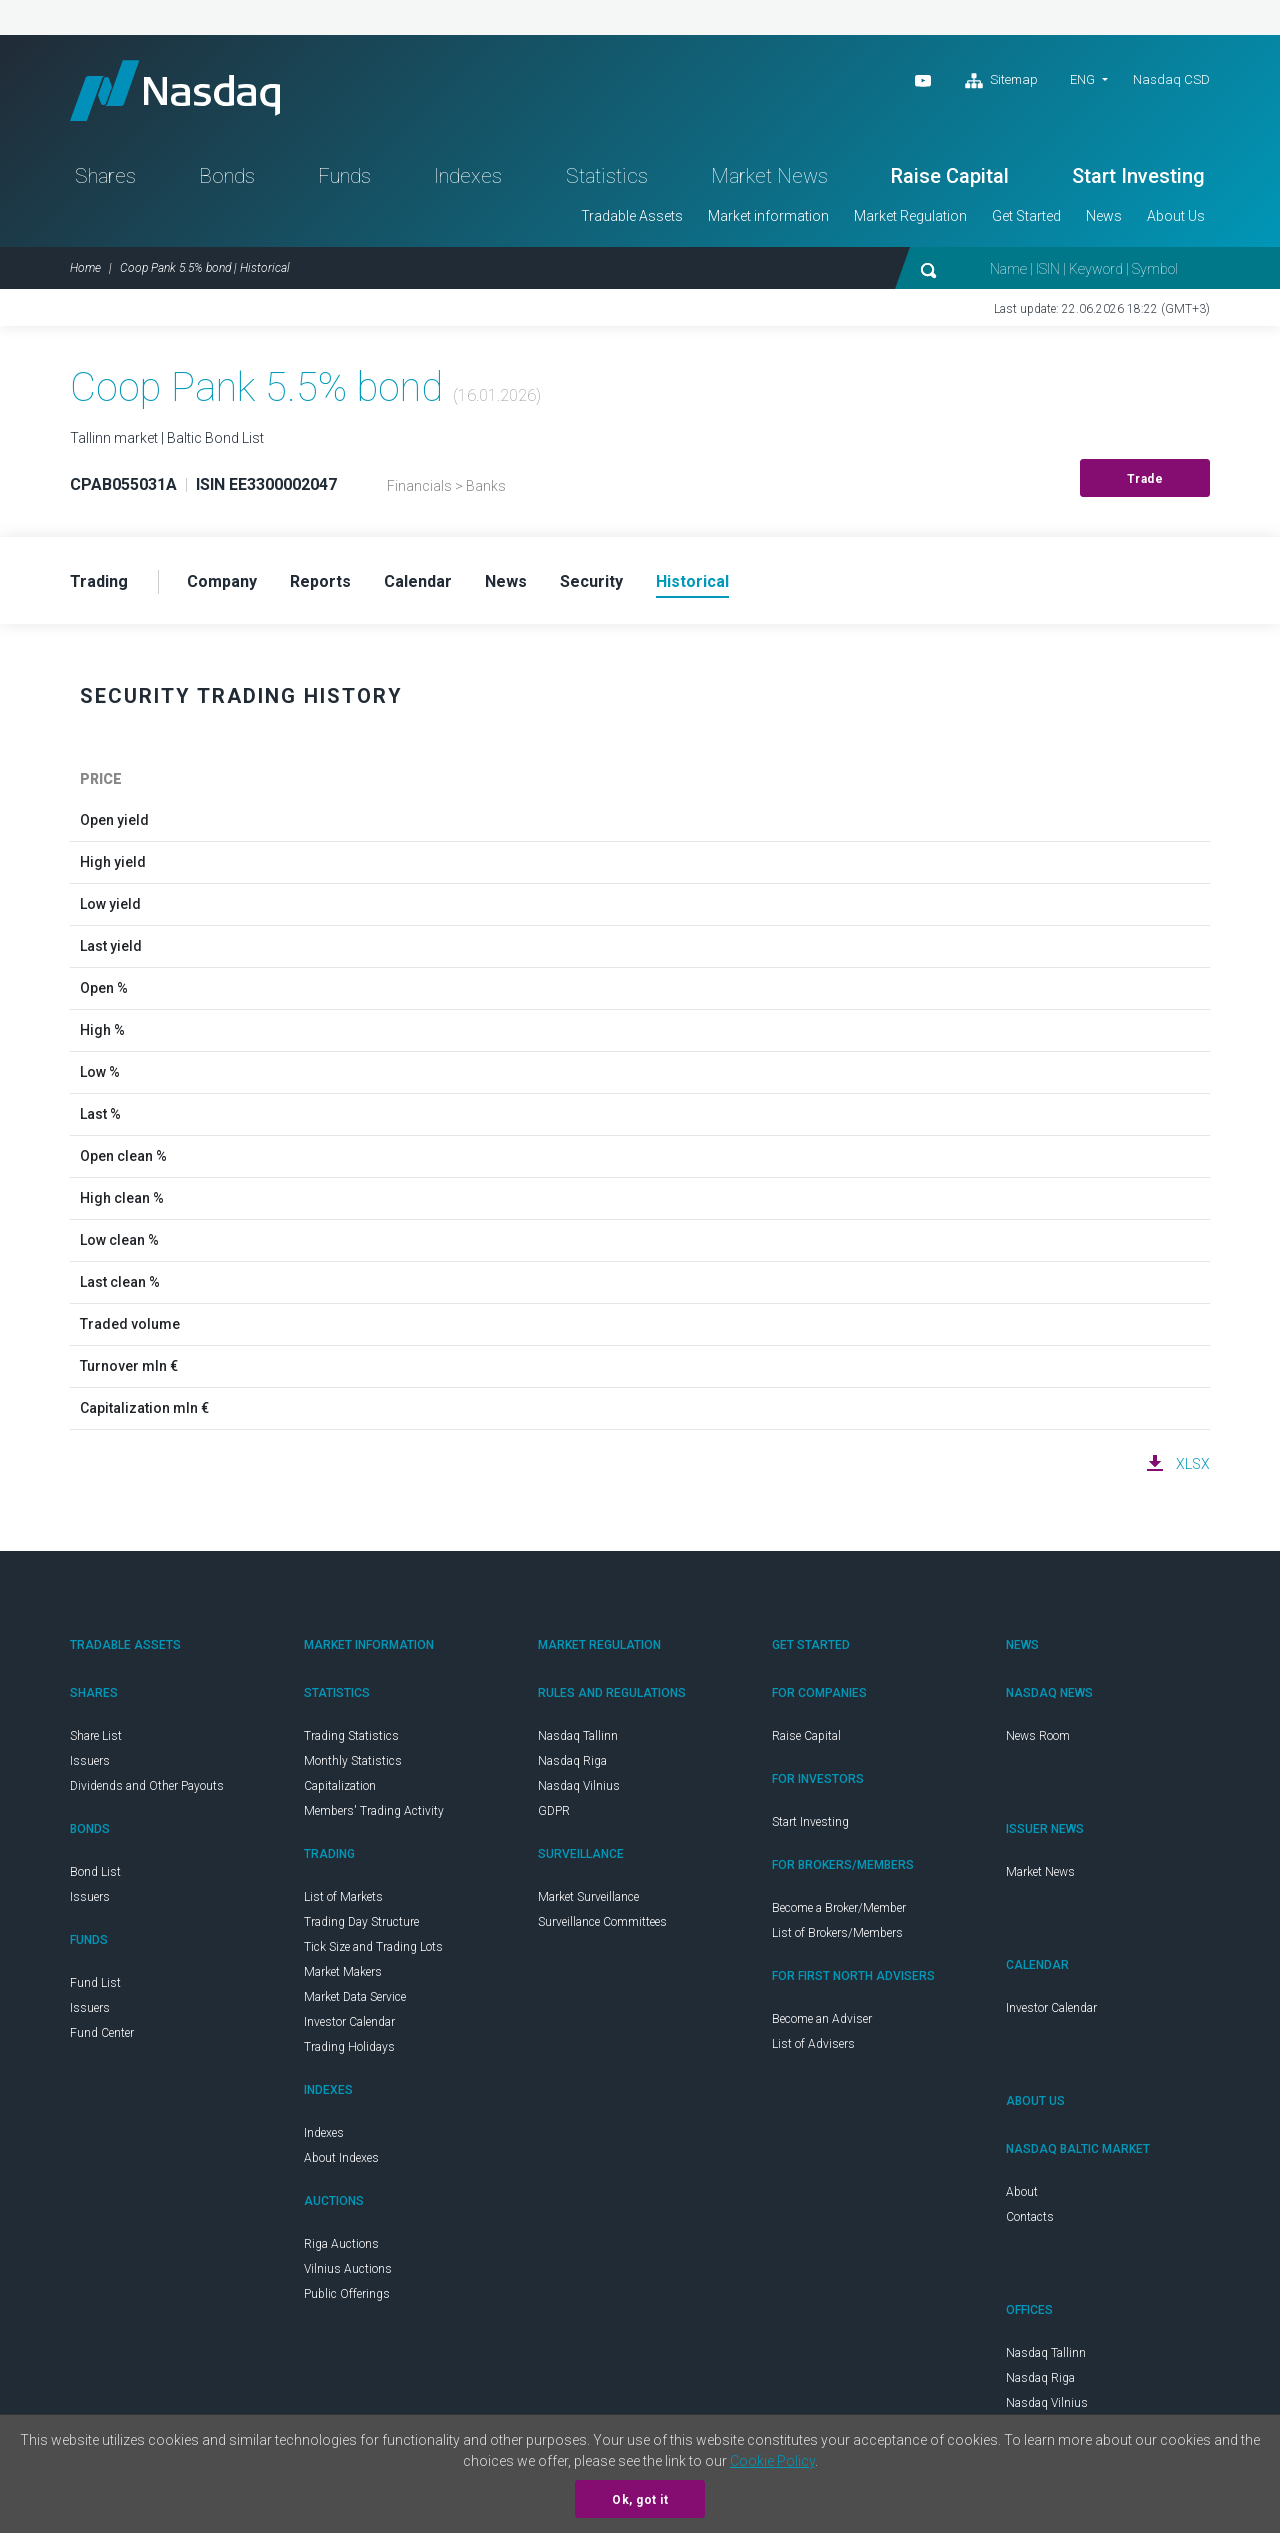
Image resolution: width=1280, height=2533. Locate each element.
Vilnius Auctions (348, 2269)
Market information (768, 216)
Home (85, 268)
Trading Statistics (351, 1736)
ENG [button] (1082, 79)
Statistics (607, 176)
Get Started (1026, 216)
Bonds (227, 176)
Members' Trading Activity (374, 1811)
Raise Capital (950, 176)
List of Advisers (813, 2044)
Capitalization (340, 1786)
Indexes (468, 176)
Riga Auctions (341, 2244)
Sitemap (1001, 81)
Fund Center (102, 2033)
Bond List (95, 1872)
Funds (344, 176)
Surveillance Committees (602, 1922)
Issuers (90, 1761)
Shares (105, 176)
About (1022, 2192)
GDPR (554, 1811)
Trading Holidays (349, 2047)
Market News (769, 176)
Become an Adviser (822, 2019)
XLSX (1193, 1464)
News (1104, 216)
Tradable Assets (632, 216)
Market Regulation (910, 216)
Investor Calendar (349, 2022)
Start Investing (1138, 176)
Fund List (95, 1983)
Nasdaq (175, 90)
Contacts (1030, 2217)
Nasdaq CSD (1171, 79)
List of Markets (343, 1897)
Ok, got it (640, 2500)
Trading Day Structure (361, 1922)
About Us (1176, 216)
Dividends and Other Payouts (147, 1786)
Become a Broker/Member (839, 1908)
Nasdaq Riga (572, 1761)
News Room (1038, 1736)
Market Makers (343, 1972)
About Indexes (341, 2158)
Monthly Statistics (353, 1761)
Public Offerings (347, 2294)
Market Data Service (355, 1997)
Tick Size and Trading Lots (373, 1947)
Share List (96, 1736)
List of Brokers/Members (837, 1933)
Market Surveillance (588, 1897)
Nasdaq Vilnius (579, 1786)
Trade (1145, 479)
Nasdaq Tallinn (578, 1736)
